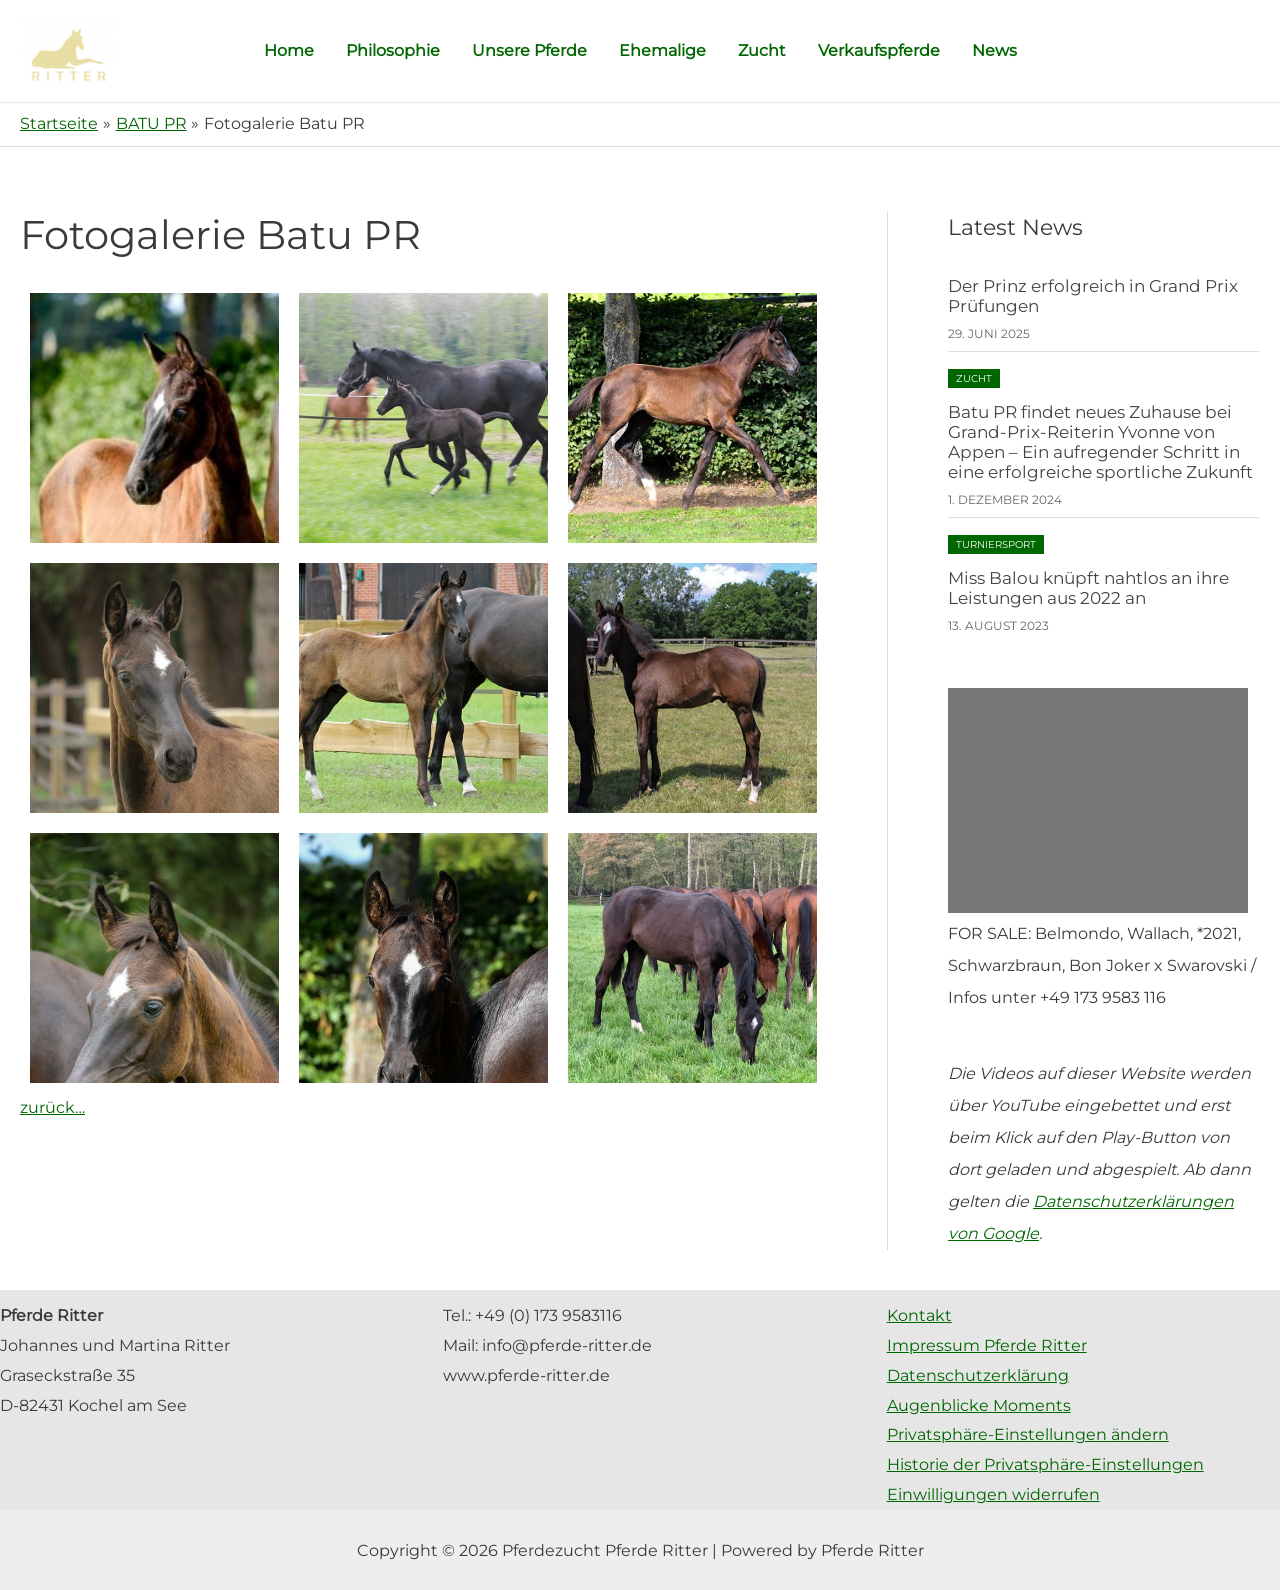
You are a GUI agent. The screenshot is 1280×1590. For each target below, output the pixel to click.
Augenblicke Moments (979, 1405)
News (994, 50)
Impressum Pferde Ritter (987, 1345)
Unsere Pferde (529, 50)
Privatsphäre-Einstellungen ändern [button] (1028, 1434)
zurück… (52, 1107)
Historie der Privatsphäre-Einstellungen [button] (1045, 1464)
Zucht (762, 50)
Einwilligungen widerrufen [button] (993, 1494)
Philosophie (393, 50)
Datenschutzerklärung (978, 1375)
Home (289, 50)
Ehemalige (662, 50)
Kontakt (919, 1315)
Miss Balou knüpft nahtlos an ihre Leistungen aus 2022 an (1088, 588)
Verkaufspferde (879, 50)
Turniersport (996, 544)
